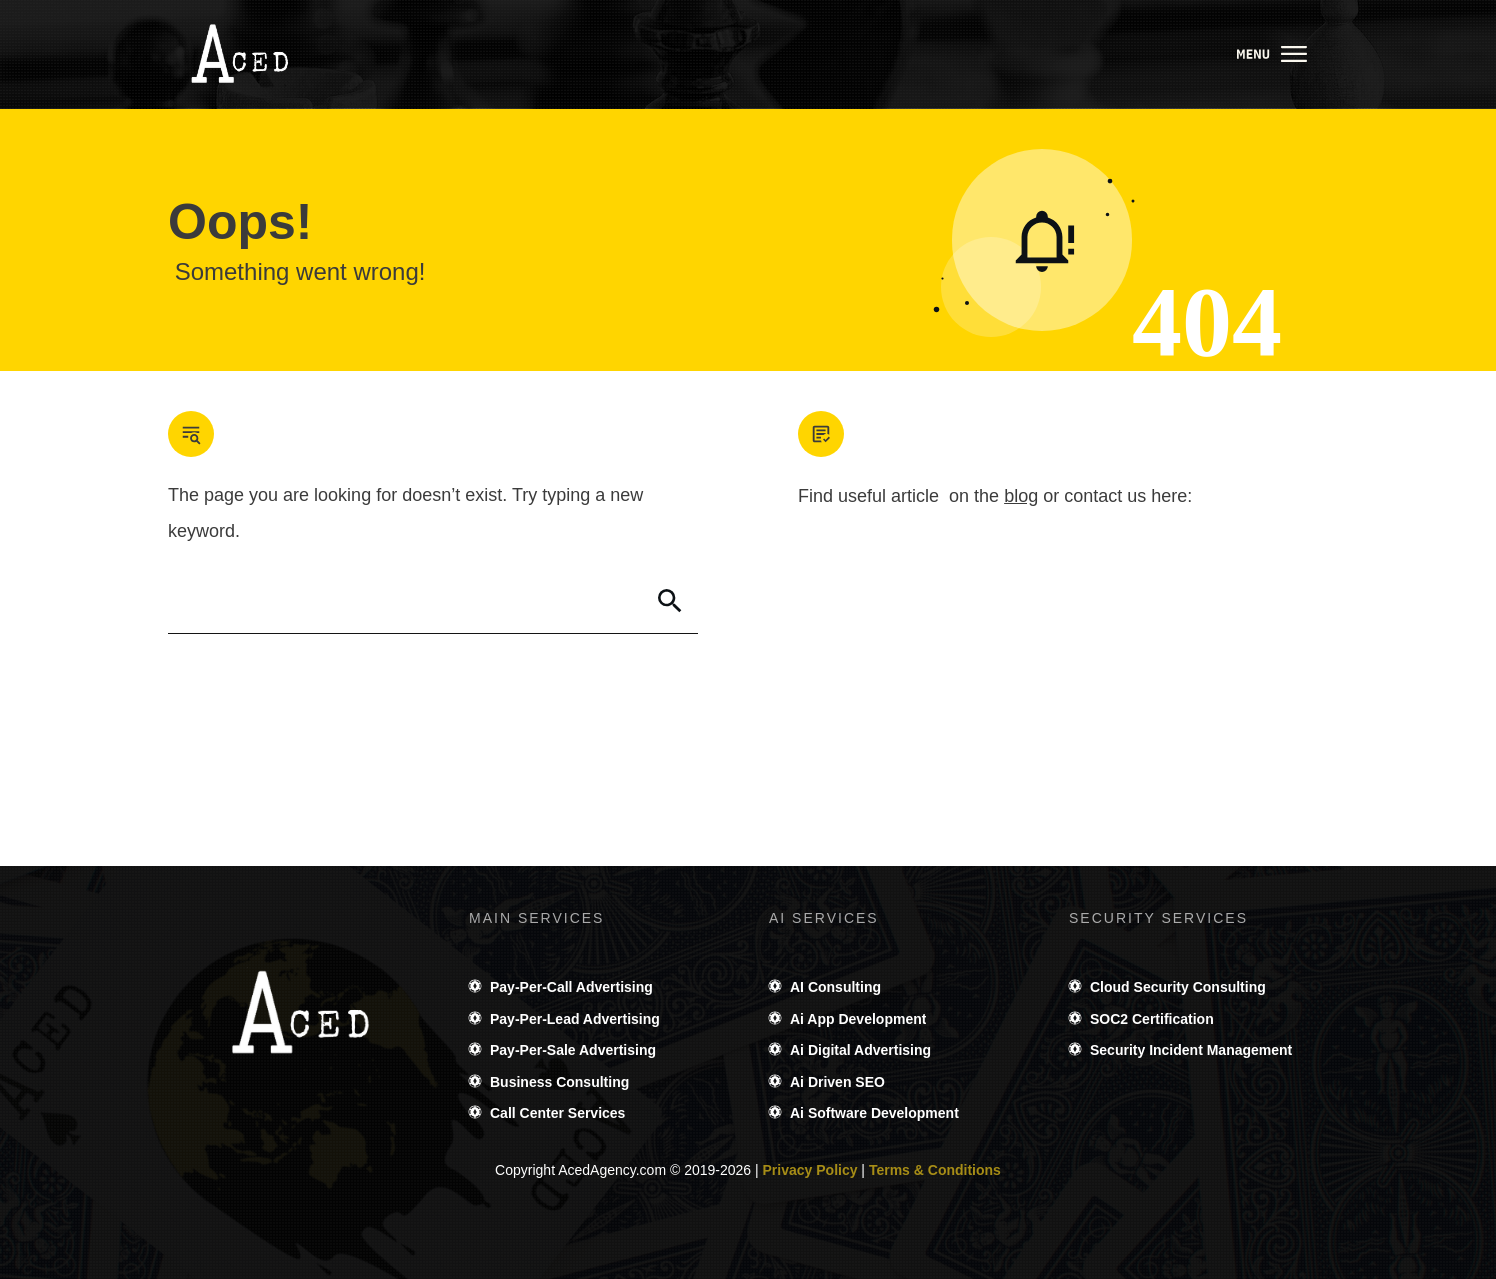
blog (1021, 496)
